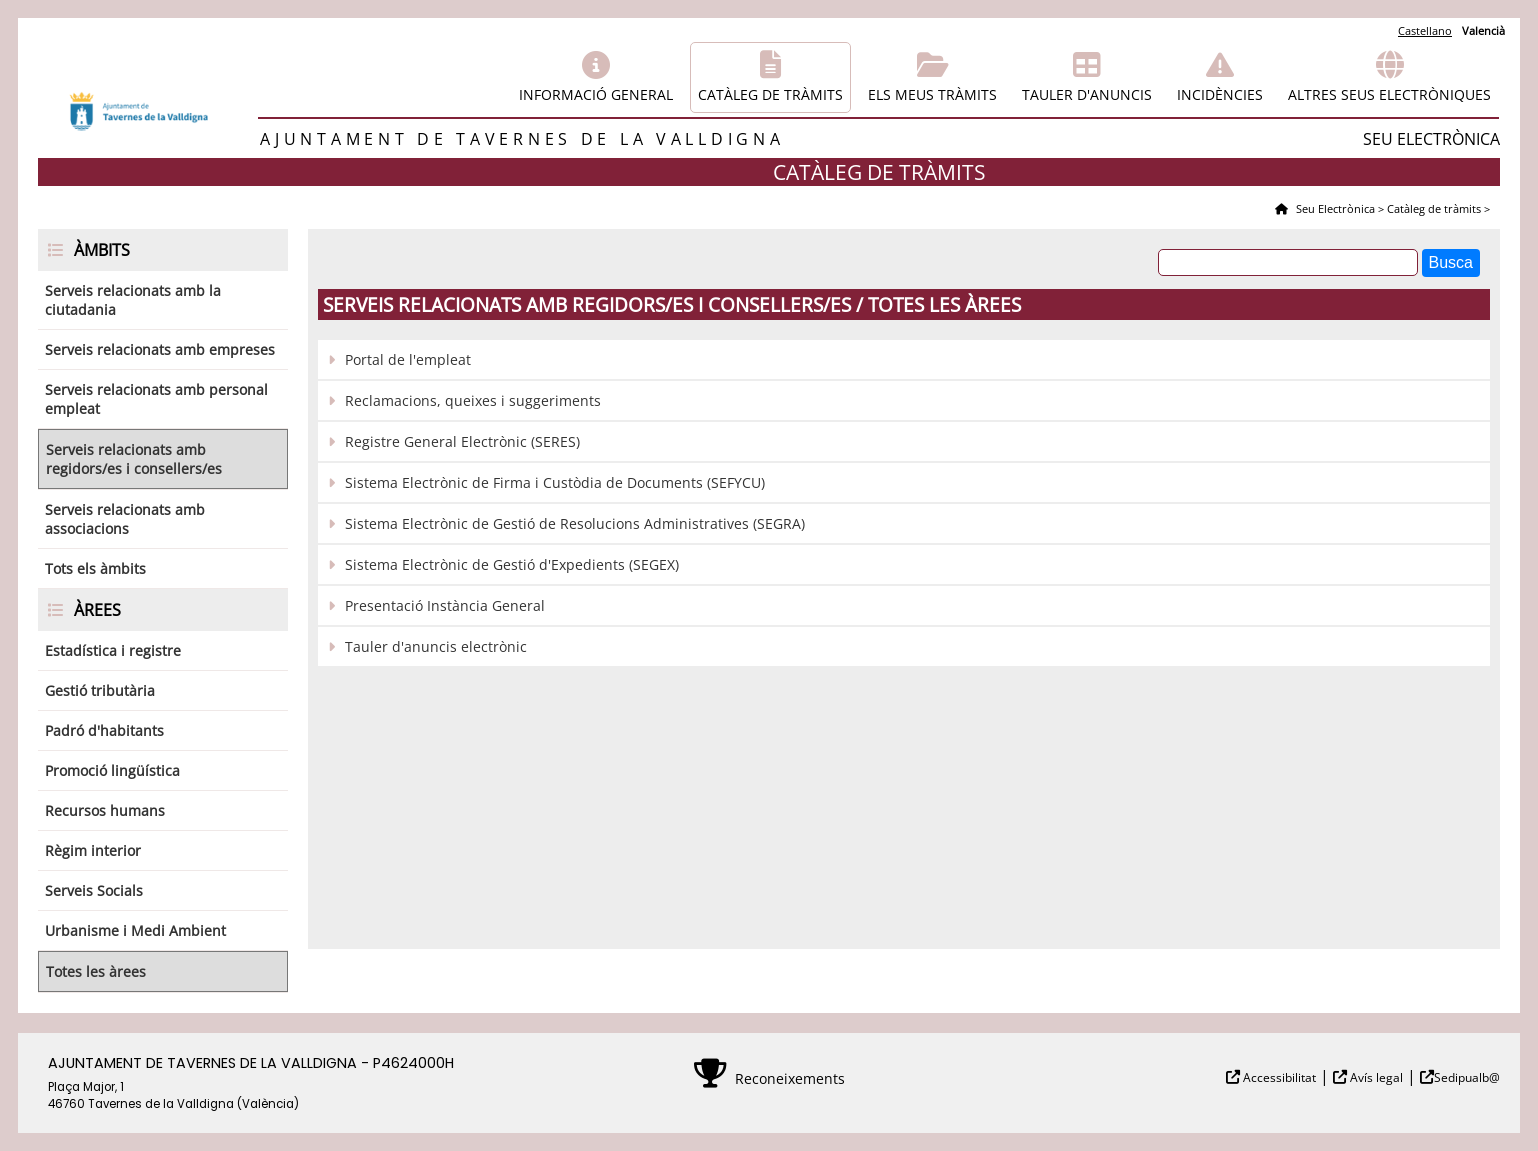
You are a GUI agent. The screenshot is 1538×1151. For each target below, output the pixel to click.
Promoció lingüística (112, 770)
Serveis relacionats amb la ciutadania (133, 300)
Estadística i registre (113, 650)
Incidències (1220, 94)
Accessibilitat (1278, 1077)
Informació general (596, 94)
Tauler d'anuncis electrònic (436, 646)
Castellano (1425, 30)
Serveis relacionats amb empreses (160, 349)
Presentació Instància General (445, 605)
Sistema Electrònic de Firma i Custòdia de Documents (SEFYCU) (555, 482)
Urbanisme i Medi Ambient (135, 930)
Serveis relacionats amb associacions (125, 519)
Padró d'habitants (104, 730)
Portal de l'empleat (408, 359)
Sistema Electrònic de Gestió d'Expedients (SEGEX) (512, 564)
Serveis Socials (94, 890)
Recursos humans (105, 810)
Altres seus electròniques (1389, 94)
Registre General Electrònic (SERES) (462, 441)
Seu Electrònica (1334, 208)
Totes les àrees (96, 971)
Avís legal (1375, 1077)
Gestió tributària (100, 690)
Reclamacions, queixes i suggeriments (473, 400)
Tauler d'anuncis (1087, 94)
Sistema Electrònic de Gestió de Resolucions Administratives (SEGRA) (575, 523)
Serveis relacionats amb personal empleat (156, 399)
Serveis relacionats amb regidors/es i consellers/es (134, 459)
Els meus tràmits (932, 94)
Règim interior (93, 850)
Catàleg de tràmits (770, 94)
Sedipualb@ (1467, 1077)
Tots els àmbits (95, 568)
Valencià (1483, 30)
